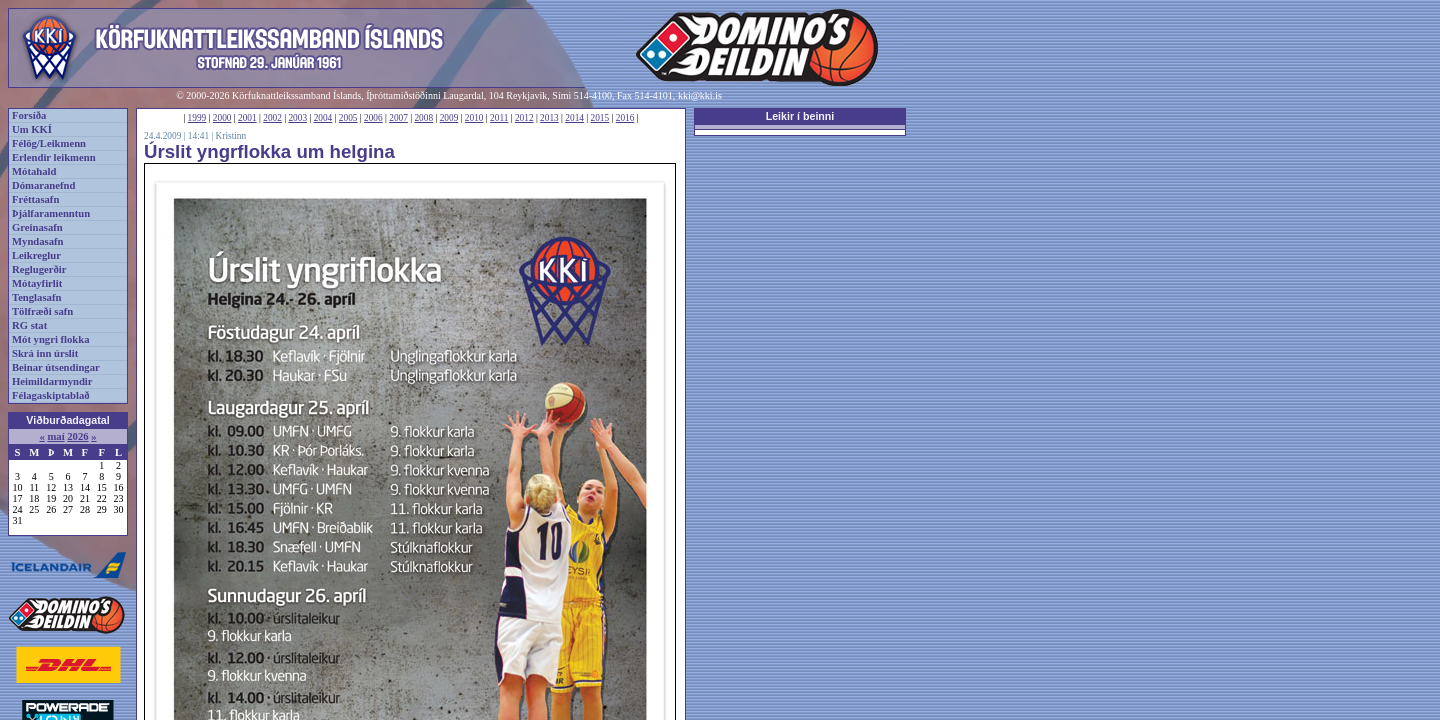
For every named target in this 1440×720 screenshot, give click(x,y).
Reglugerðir (39, 269)
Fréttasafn (35, 199)
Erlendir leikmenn (54, 157)
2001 (247, 118)
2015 (600, 118)
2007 (398, 118)
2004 (323, 118)
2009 (449, 118)
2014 (574, 118)
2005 (348, 118)
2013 (549, 118)
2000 (222, 118)
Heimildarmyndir (52, 381)
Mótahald (34, 171)
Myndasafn (38, 241)
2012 (524, 118)
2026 (77, 436)
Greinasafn (37, 227)
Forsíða (29, 115)
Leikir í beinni (800, 116)
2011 (499, 118)
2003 (297, 118)
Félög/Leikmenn (49, 143)
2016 (625, 118)
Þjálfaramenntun (51, 213)
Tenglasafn (36, 297)
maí (55, 436)
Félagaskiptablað (51, 395)
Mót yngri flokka (51, 339)
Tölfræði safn (42, 311)
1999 (197, 118)
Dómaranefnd (43, 185)
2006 (373, 118)
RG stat (29, 325)
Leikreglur (36, 255)
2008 (423, 118)
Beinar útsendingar (56, 367)
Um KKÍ (32, 129)
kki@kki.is (700, 95)
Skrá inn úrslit (45, 353)
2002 (272, 118)
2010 (474, 118)
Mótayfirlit (37, 283)
